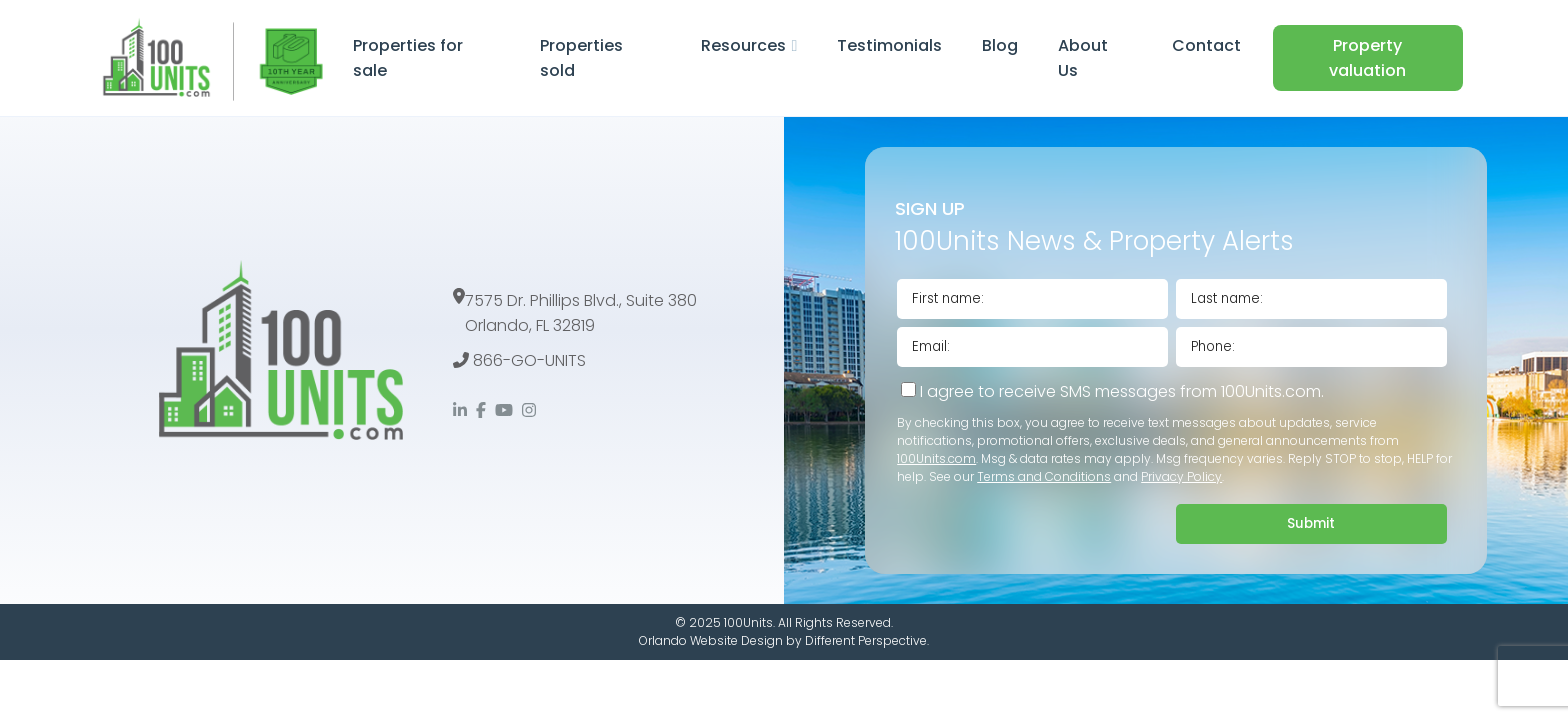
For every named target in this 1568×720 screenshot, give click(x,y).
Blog (1000, 45)
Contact (1206, 45)
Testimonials (889, 45)
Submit (1311, 523)
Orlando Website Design (711, 640)
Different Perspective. (867, 640)
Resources (743, 45)
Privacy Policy (1181, 476)
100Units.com (936, 458)
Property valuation (1367, 58)
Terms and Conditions (1044, 476)
